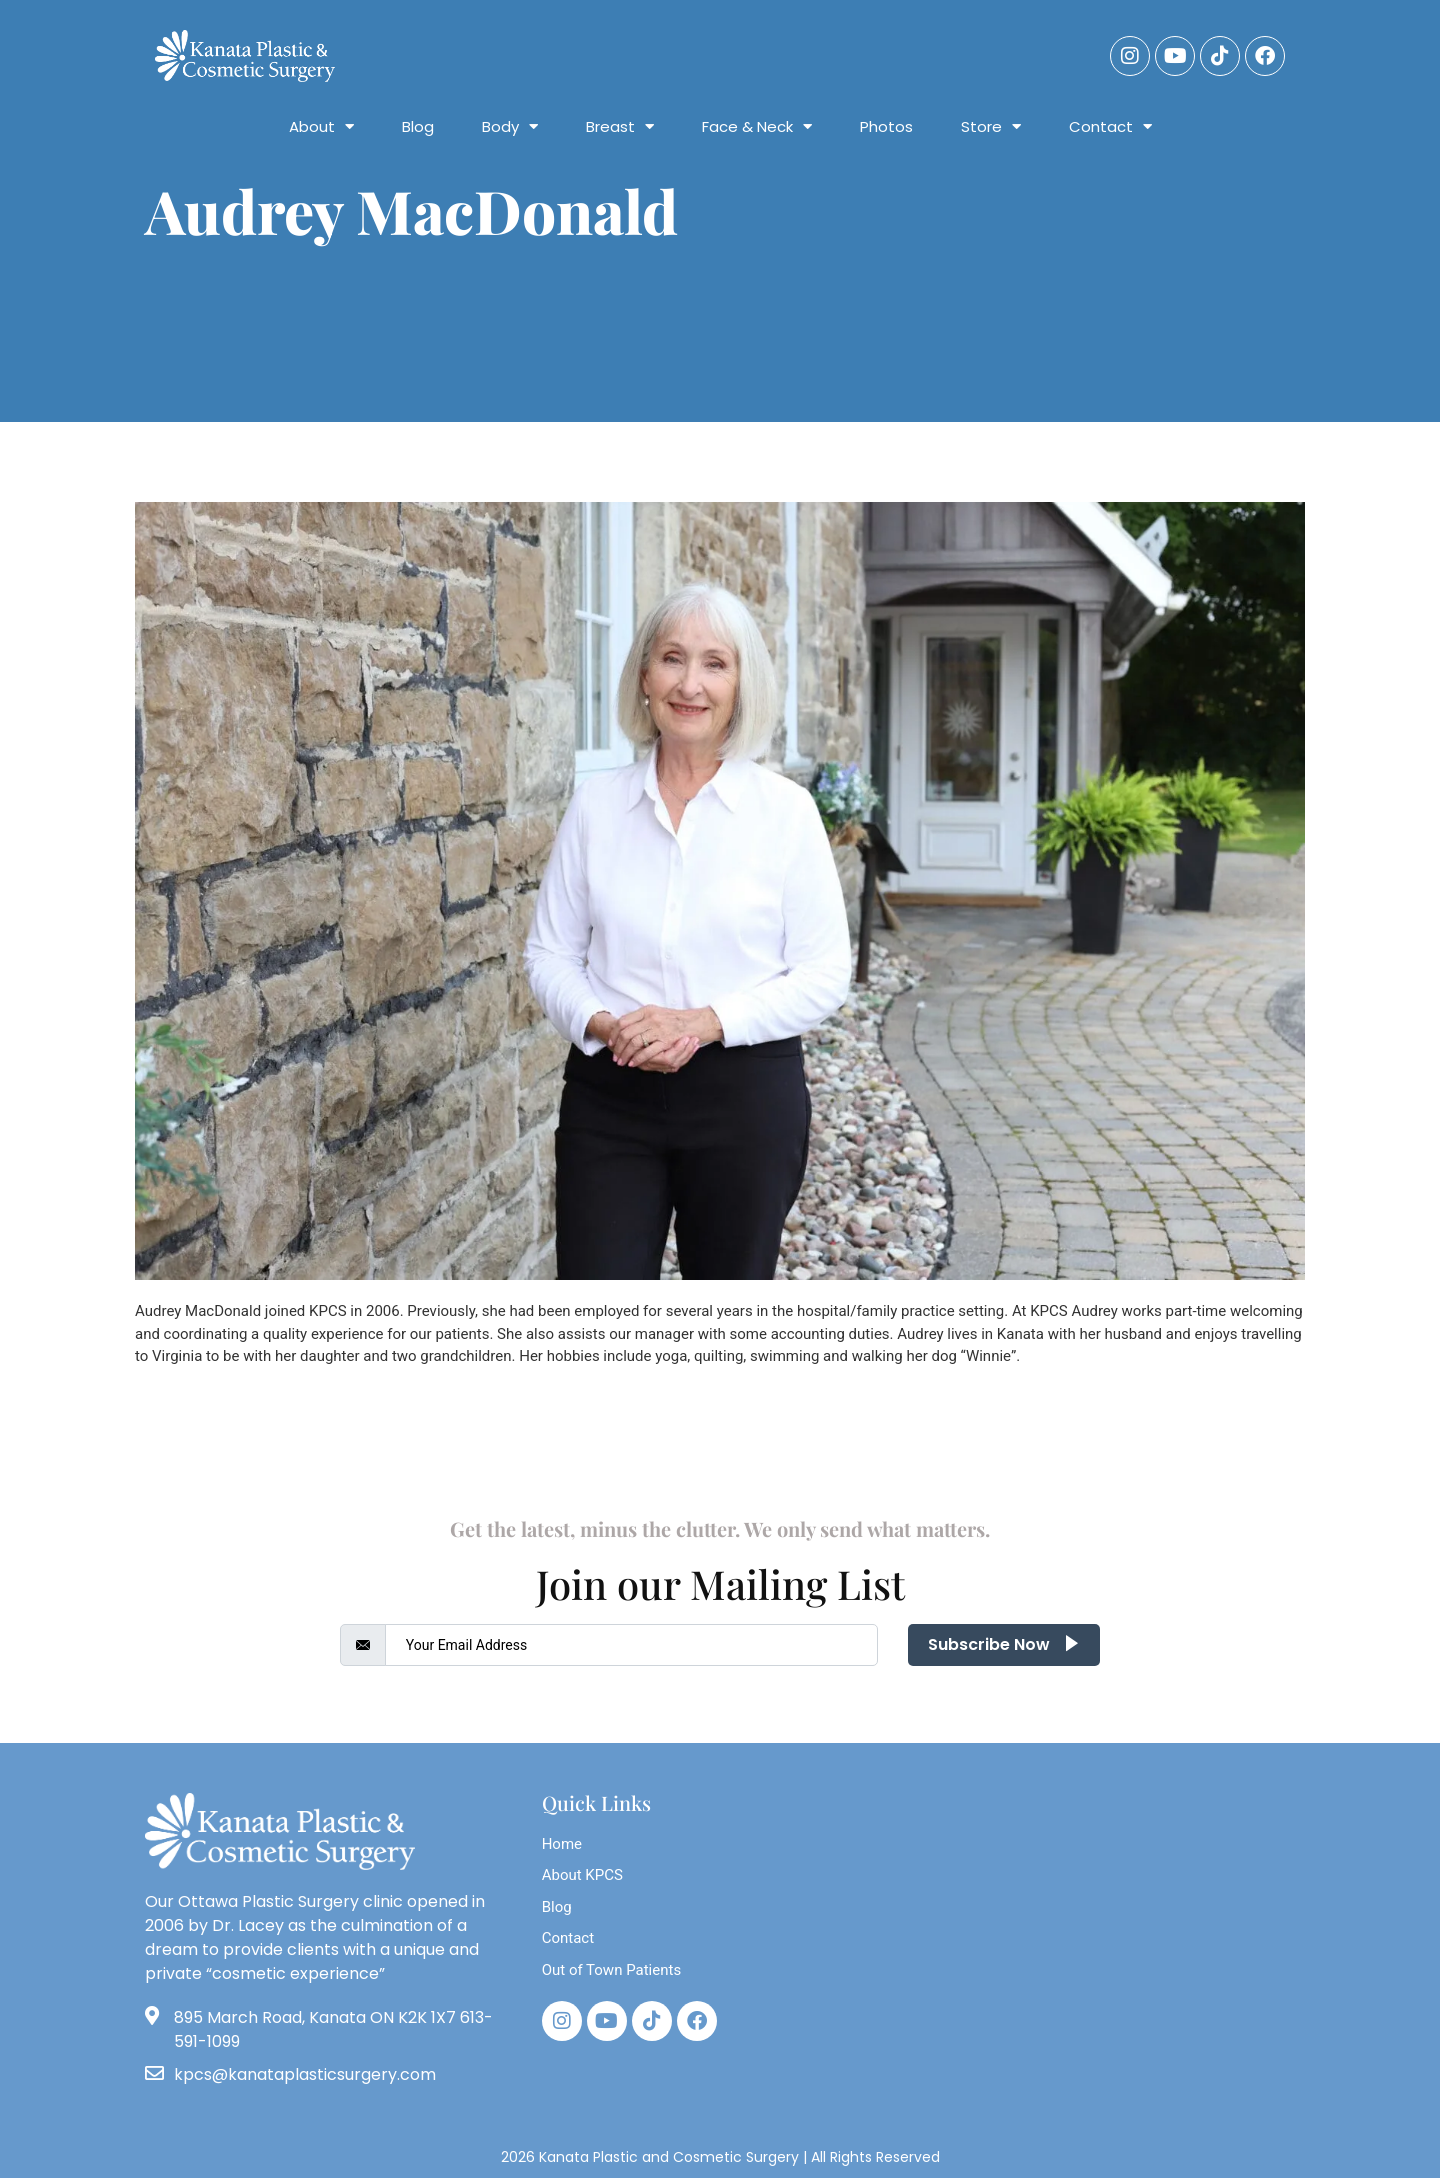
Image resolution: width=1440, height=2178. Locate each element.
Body (510, 127)
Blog (418, 126)
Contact (1110, 127)
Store (991, 127)
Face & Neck (757, 127)
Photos (886, 126)
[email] (632, 1645)
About (321, 127)
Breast (620, 127)
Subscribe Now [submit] (1004, 1644)
